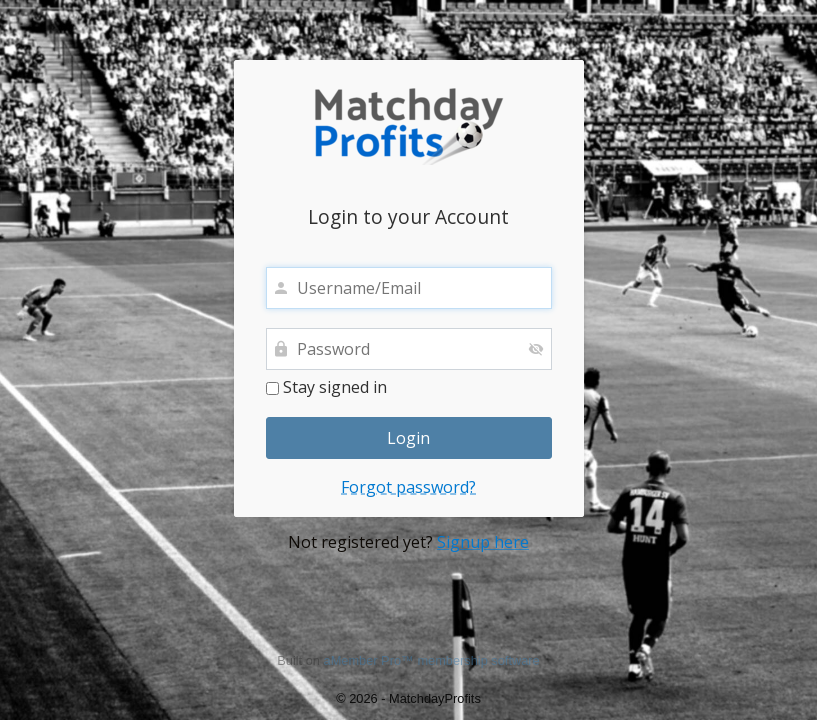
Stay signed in (326, 388)
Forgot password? (408, 487)
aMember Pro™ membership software (432, 660)
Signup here (483, 542)
